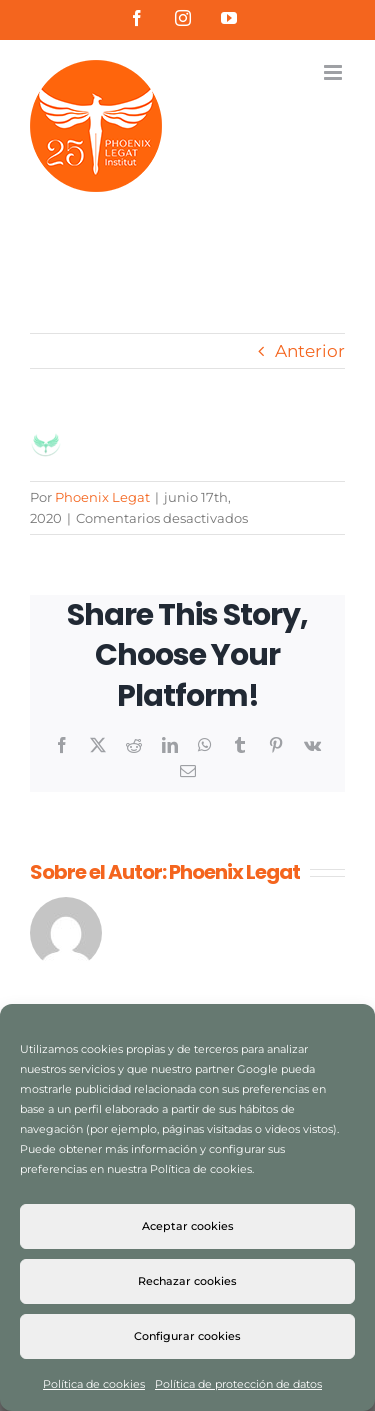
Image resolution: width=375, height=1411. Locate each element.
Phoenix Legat (102, 497)
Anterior (310, 351)
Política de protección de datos (238, 1384)
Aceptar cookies (188, 1226)
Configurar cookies (187, 1336)
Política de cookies (94, 1384)
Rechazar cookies (187, 1281)
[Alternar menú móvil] (334, 72)
